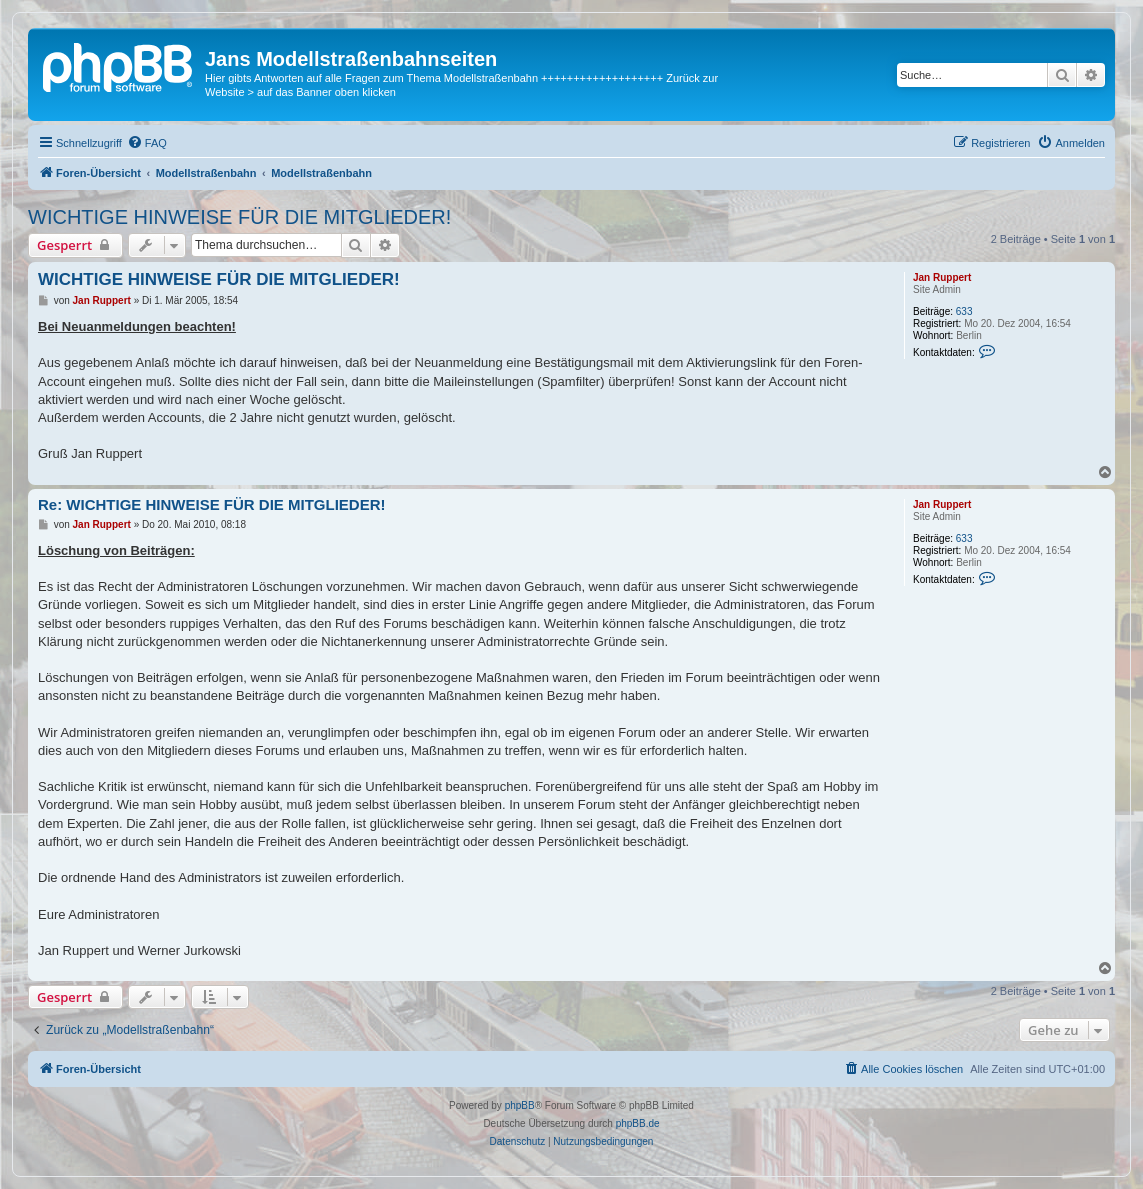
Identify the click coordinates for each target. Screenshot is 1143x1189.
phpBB (520, 1105)
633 (964, 311)
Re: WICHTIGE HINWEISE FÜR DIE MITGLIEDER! (212, 504)
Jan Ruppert (942, 277)
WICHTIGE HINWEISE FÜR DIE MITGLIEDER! (239, 217)
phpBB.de (638, 1123)
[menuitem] (147, 143)
